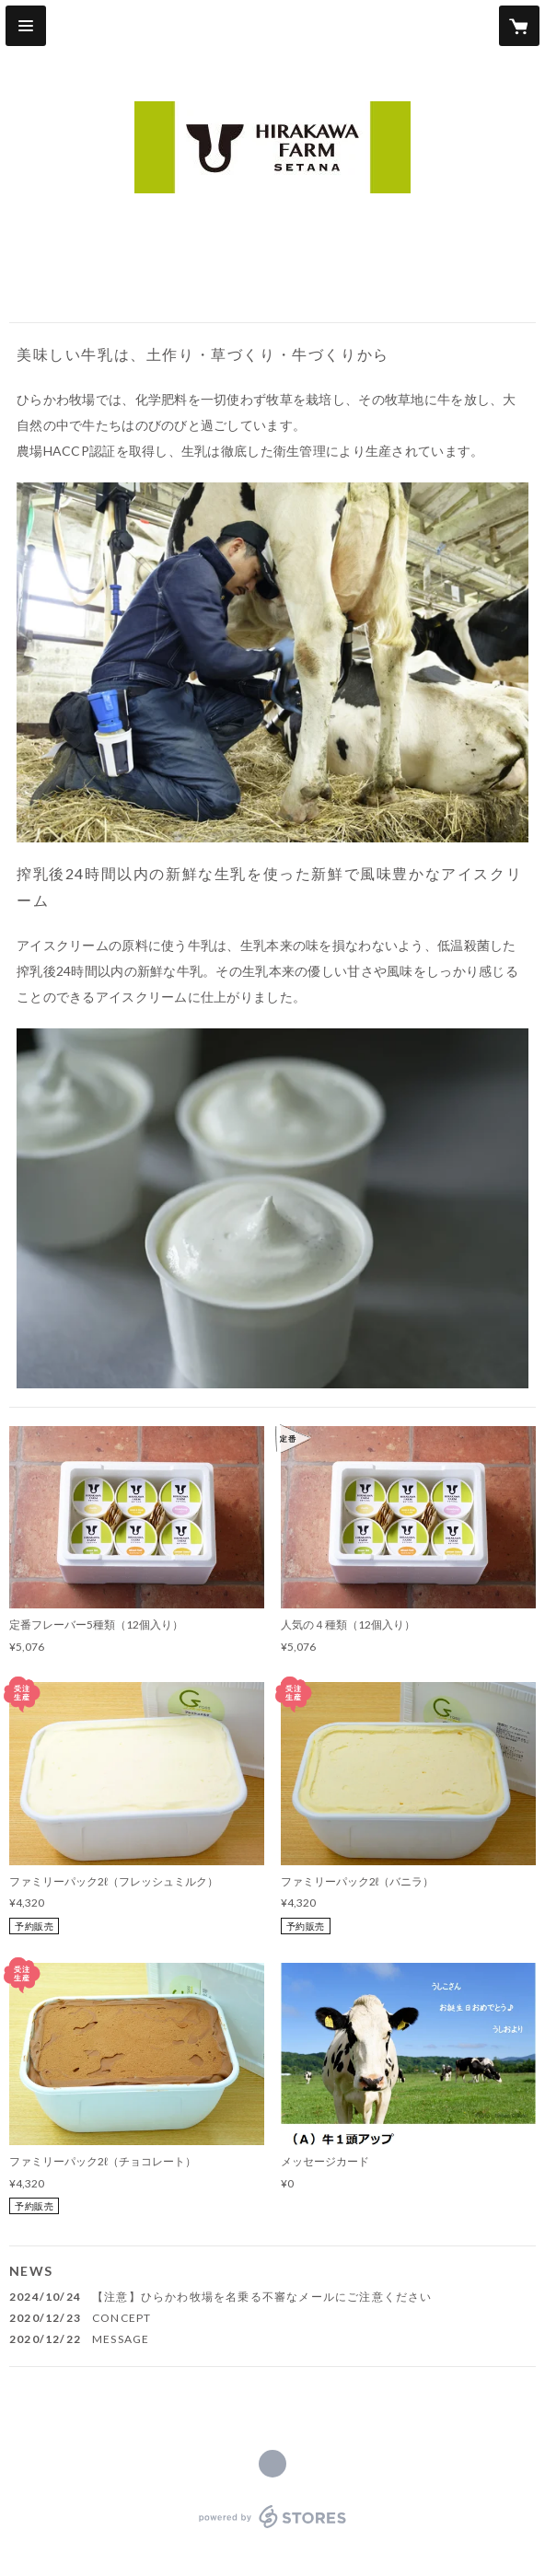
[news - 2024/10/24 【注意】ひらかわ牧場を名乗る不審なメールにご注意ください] (272, 2297)
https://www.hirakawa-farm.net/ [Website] (272, 2463)
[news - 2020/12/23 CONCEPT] (272, 2318)
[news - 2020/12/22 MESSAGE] (272, 2339)
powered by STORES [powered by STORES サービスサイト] (273, 2528)
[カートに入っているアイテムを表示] (519, 26)
